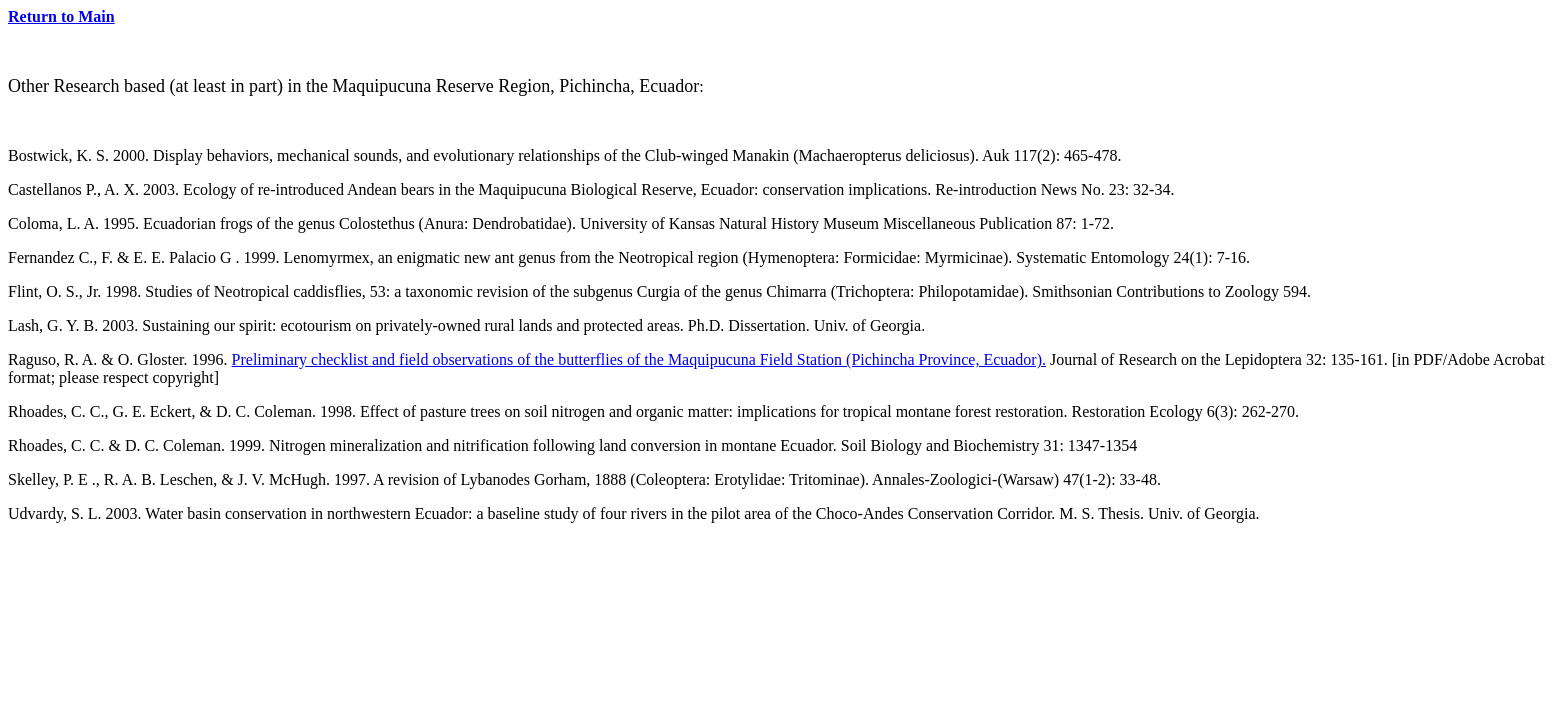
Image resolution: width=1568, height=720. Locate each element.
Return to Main (61, 16)
